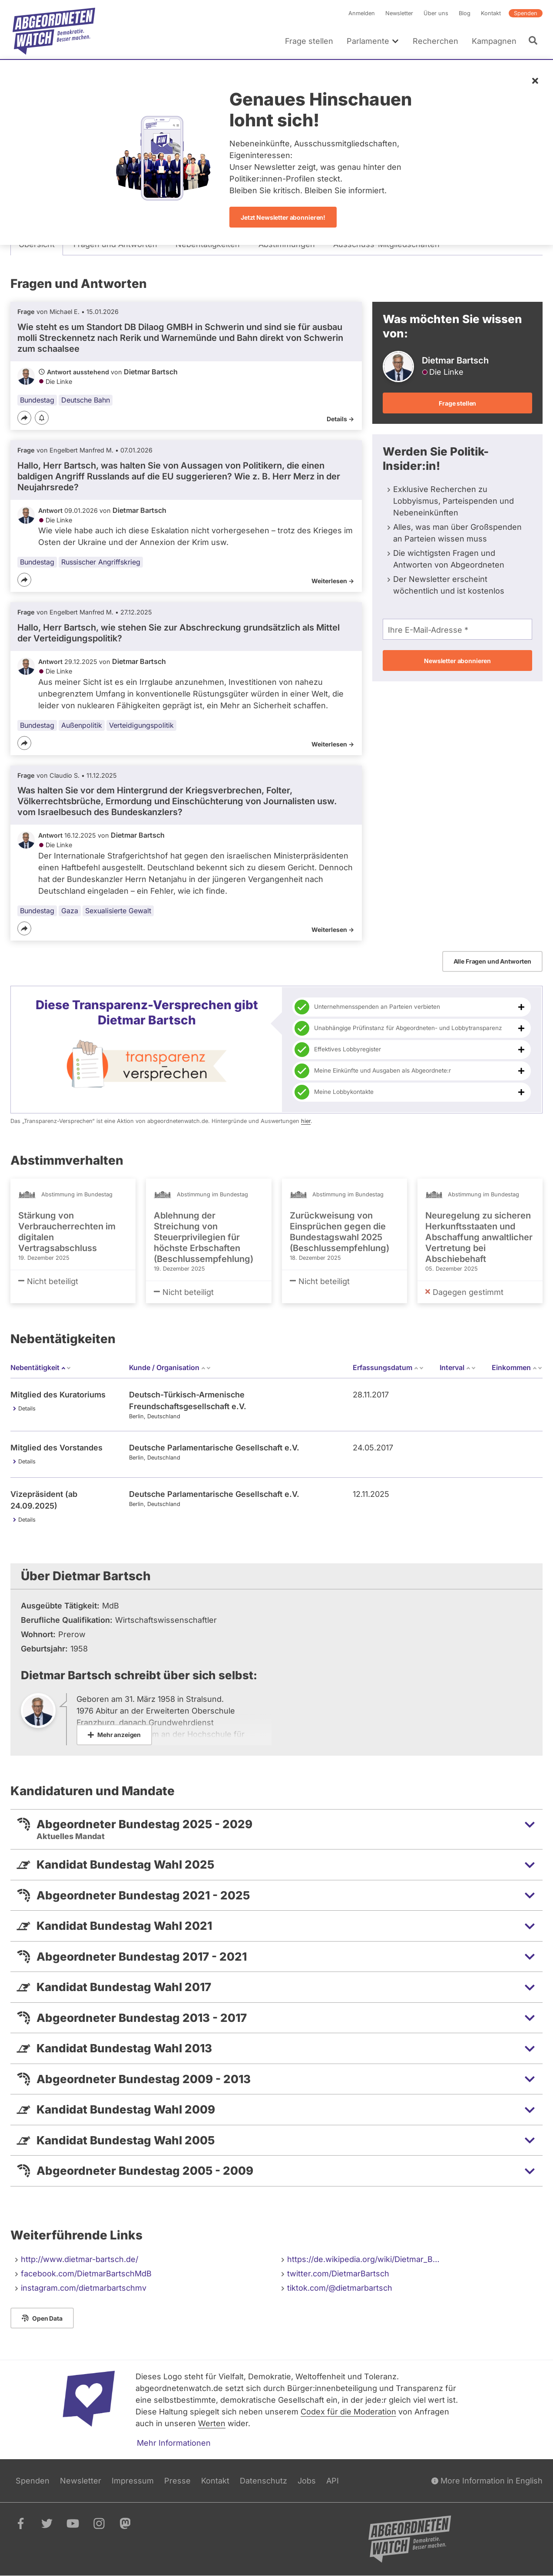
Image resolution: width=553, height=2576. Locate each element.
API (332, 2480)
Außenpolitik (81, 725)
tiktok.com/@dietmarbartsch (339, 2287)
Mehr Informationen (174, 2442)
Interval (458, 1367)
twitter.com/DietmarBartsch (338, 2273)
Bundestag (37, 400)
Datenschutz (263, 2480)
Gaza (69, 910)
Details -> (340, 419)
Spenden (525, 13)
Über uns (436, 13)
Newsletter (399, 13)
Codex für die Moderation (348, 2411)
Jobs (307, 2480)
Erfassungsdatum (388, 1367)
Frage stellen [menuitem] (309, 41)
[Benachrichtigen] (42, 418)
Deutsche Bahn (85, 400)
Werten (211, 2423)
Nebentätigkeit (40, 1367)
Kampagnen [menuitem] (494, 41)
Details (27, 1408)
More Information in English (487, 2481)
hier (306, 1121)
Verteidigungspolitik (141, 725)
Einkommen (517, 1367)
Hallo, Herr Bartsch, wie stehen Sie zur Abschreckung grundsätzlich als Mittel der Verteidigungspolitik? (178, 633)
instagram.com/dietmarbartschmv (83, 2287)
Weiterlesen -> (332, 581)
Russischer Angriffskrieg (100, 562)
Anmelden (361, 13)
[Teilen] (24, 418)
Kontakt (491, 13)
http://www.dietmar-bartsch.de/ (79, 2259)
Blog (464, 13)
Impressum (133, 2480)
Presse (177, 2480)
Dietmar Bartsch (151, 371)
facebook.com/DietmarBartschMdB (86, 2273)
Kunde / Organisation (170, 1367)
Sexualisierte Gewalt (118, 910)
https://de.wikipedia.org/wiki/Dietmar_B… (363, 2259)
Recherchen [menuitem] (435, 41)
